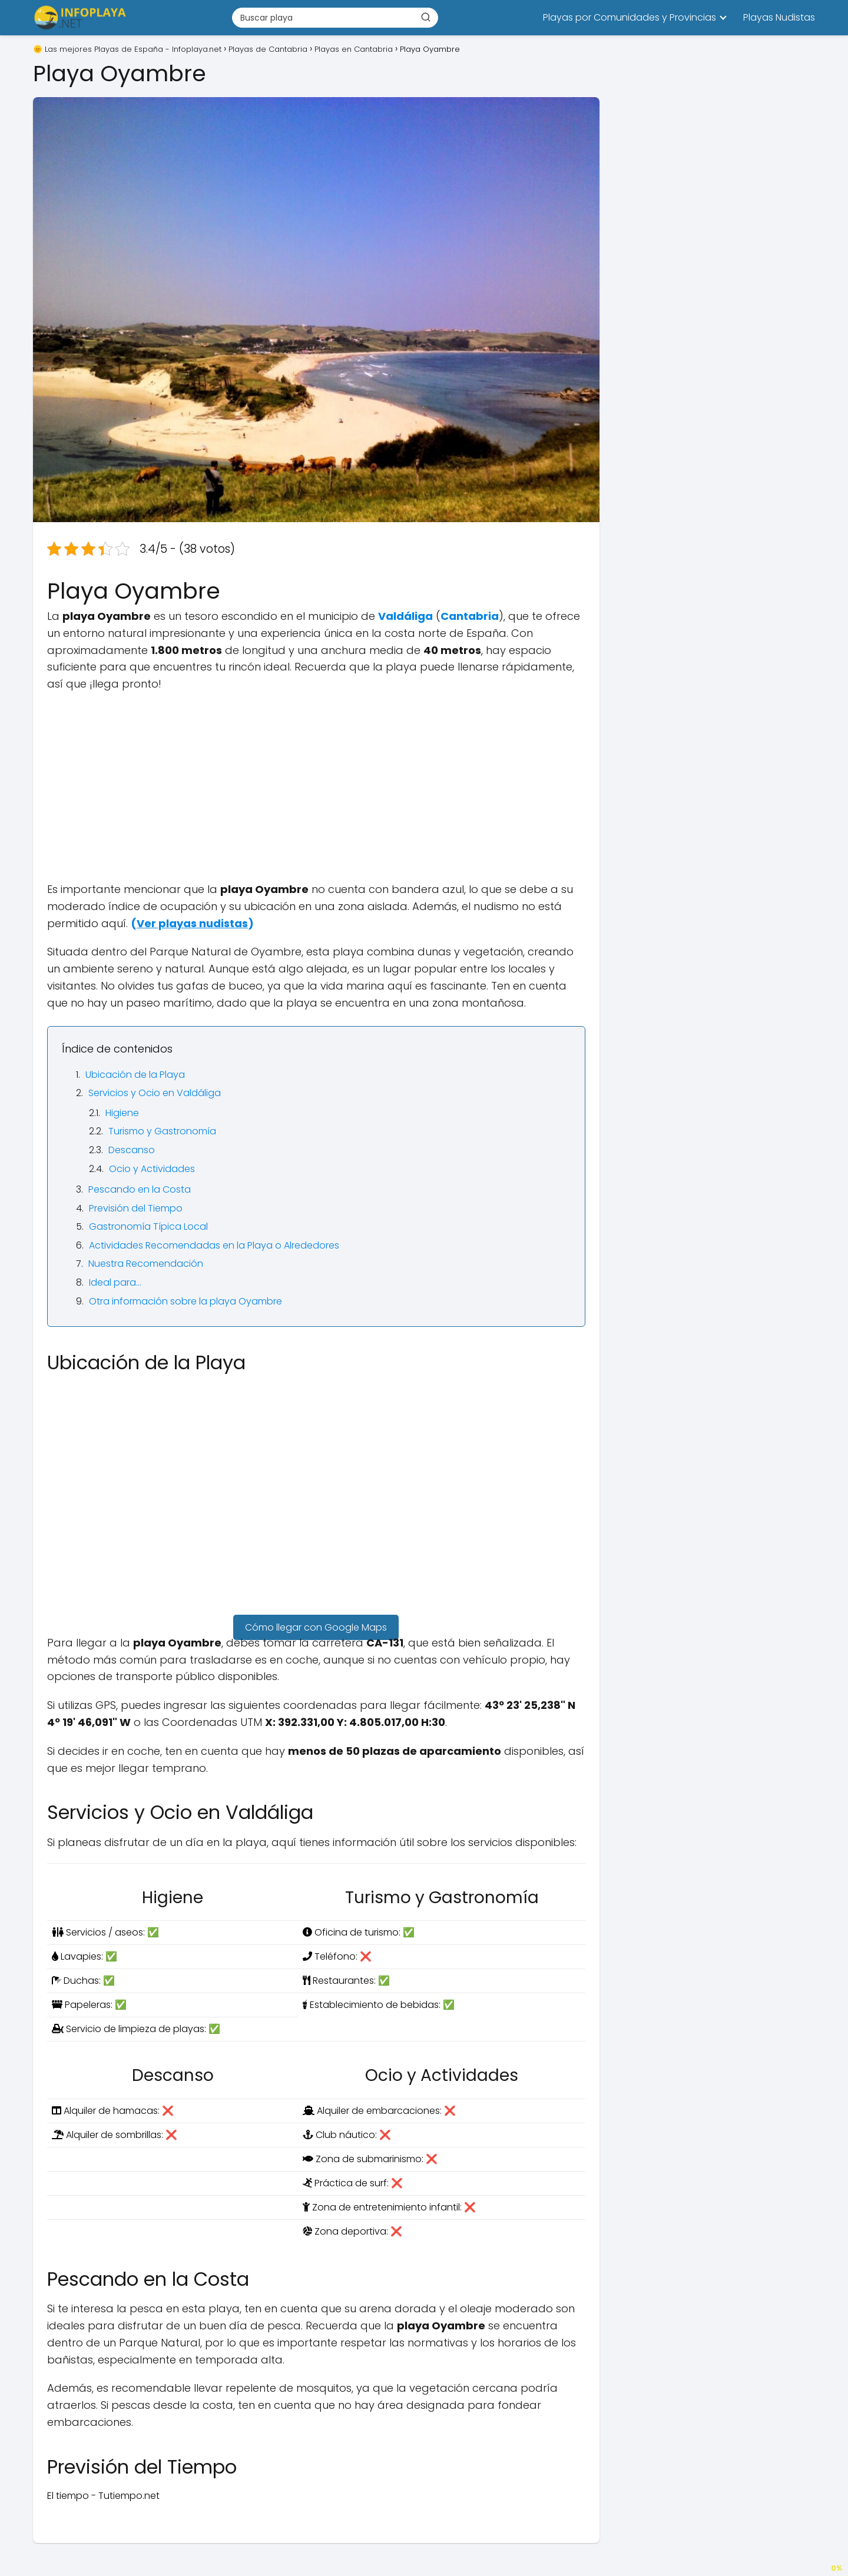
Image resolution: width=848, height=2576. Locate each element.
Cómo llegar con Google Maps (316, 1627)
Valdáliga (405, 616)
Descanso (131, 1150)
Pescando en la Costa (139, 1189)
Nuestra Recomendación (145, 1263)
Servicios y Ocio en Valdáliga (154, 1093)
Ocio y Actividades (152, 1169)
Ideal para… (115, 1282)
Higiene (122, 1113)
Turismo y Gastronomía (162, 1131)
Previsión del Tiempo (136, 1208)
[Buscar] (425, 17)
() (192, 923)
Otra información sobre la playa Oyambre (185, 1301)
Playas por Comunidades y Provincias (629, 17)
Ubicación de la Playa (135, 1074)
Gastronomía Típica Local (148, 1226)
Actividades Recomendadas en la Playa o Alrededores (214, 1245)
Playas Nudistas (779, 17)
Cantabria (469, 616)
